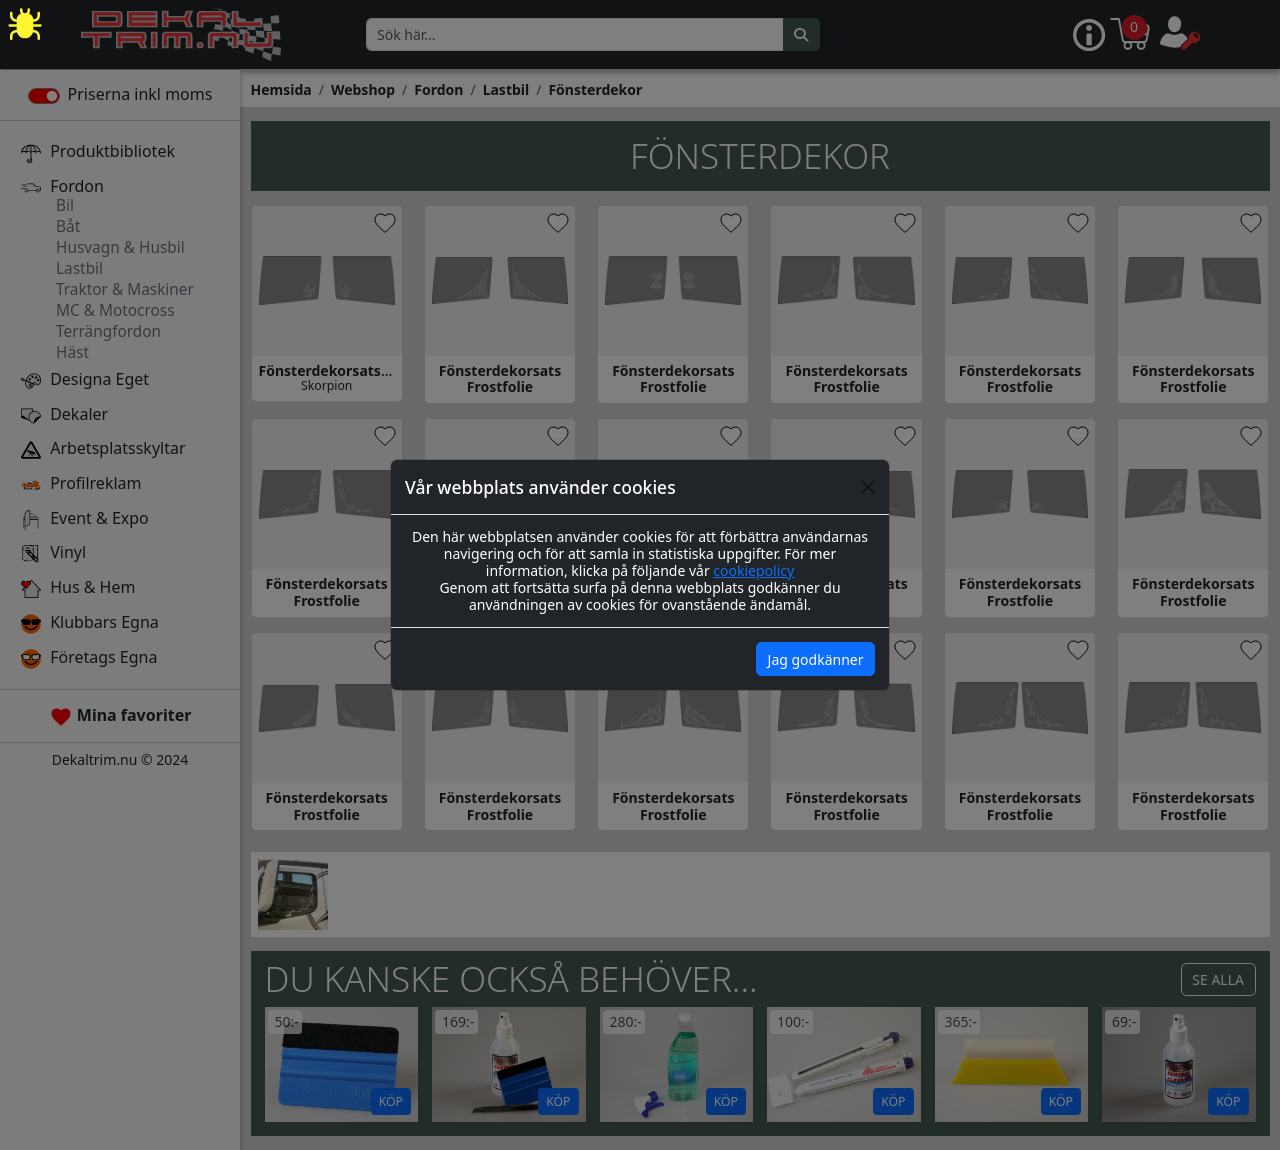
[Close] (868, 487)
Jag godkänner (816, 659)
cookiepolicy (753, 570)
